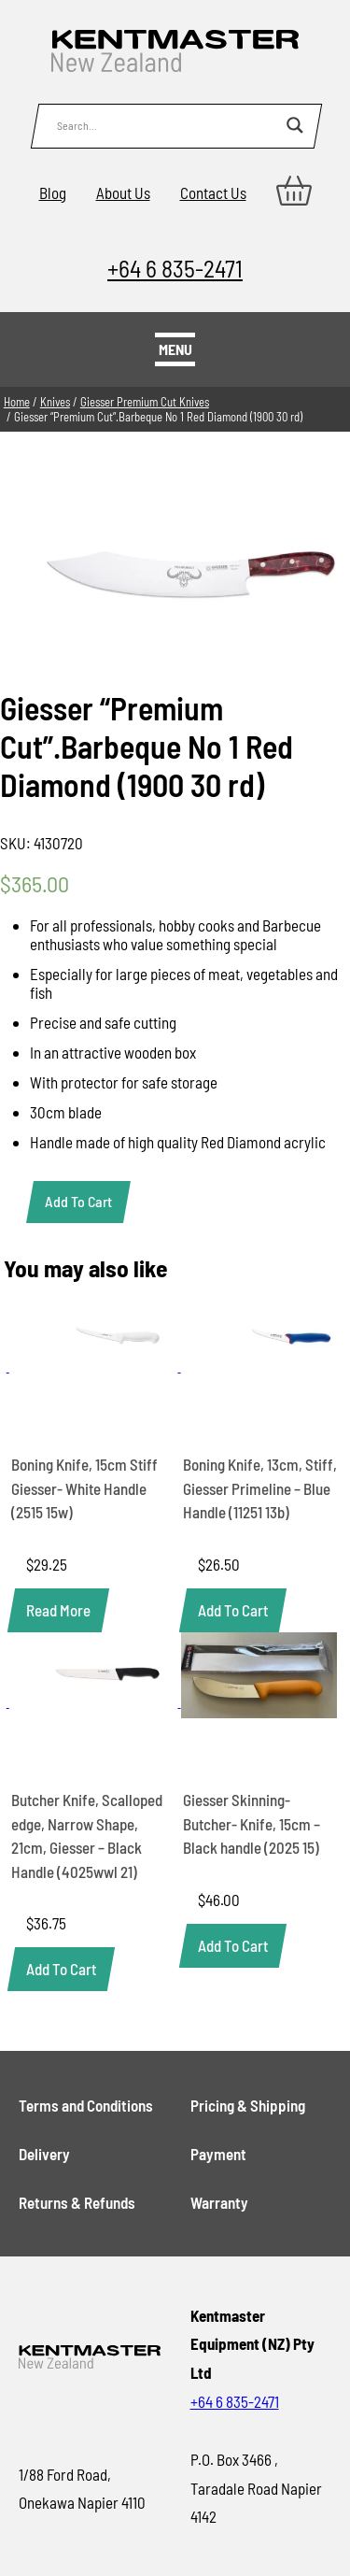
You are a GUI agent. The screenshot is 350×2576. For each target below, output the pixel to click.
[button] (233, 1610)
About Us (123, 192)
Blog (52, 192)
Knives (55, 401)
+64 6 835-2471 (175, 267)
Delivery (44, 2153)
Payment (218, 2153)
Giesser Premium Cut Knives (144, 401)
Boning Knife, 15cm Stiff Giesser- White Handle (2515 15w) (84, 1488)
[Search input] (167, 125)
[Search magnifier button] (295, 125)
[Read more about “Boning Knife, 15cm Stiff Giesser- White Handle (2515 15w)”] (58, 1610)
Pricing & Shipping (247, 2105)
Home (17, 401)
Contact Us (213, 192)
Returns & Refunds (77, 2202)
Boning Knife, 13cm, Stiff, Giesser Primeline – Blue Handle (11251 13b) (260, 1488)
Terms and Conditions (86, 2105)
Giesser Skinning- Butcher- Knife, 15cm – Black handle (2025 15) (251, 1823)
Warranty (219, 2202)
